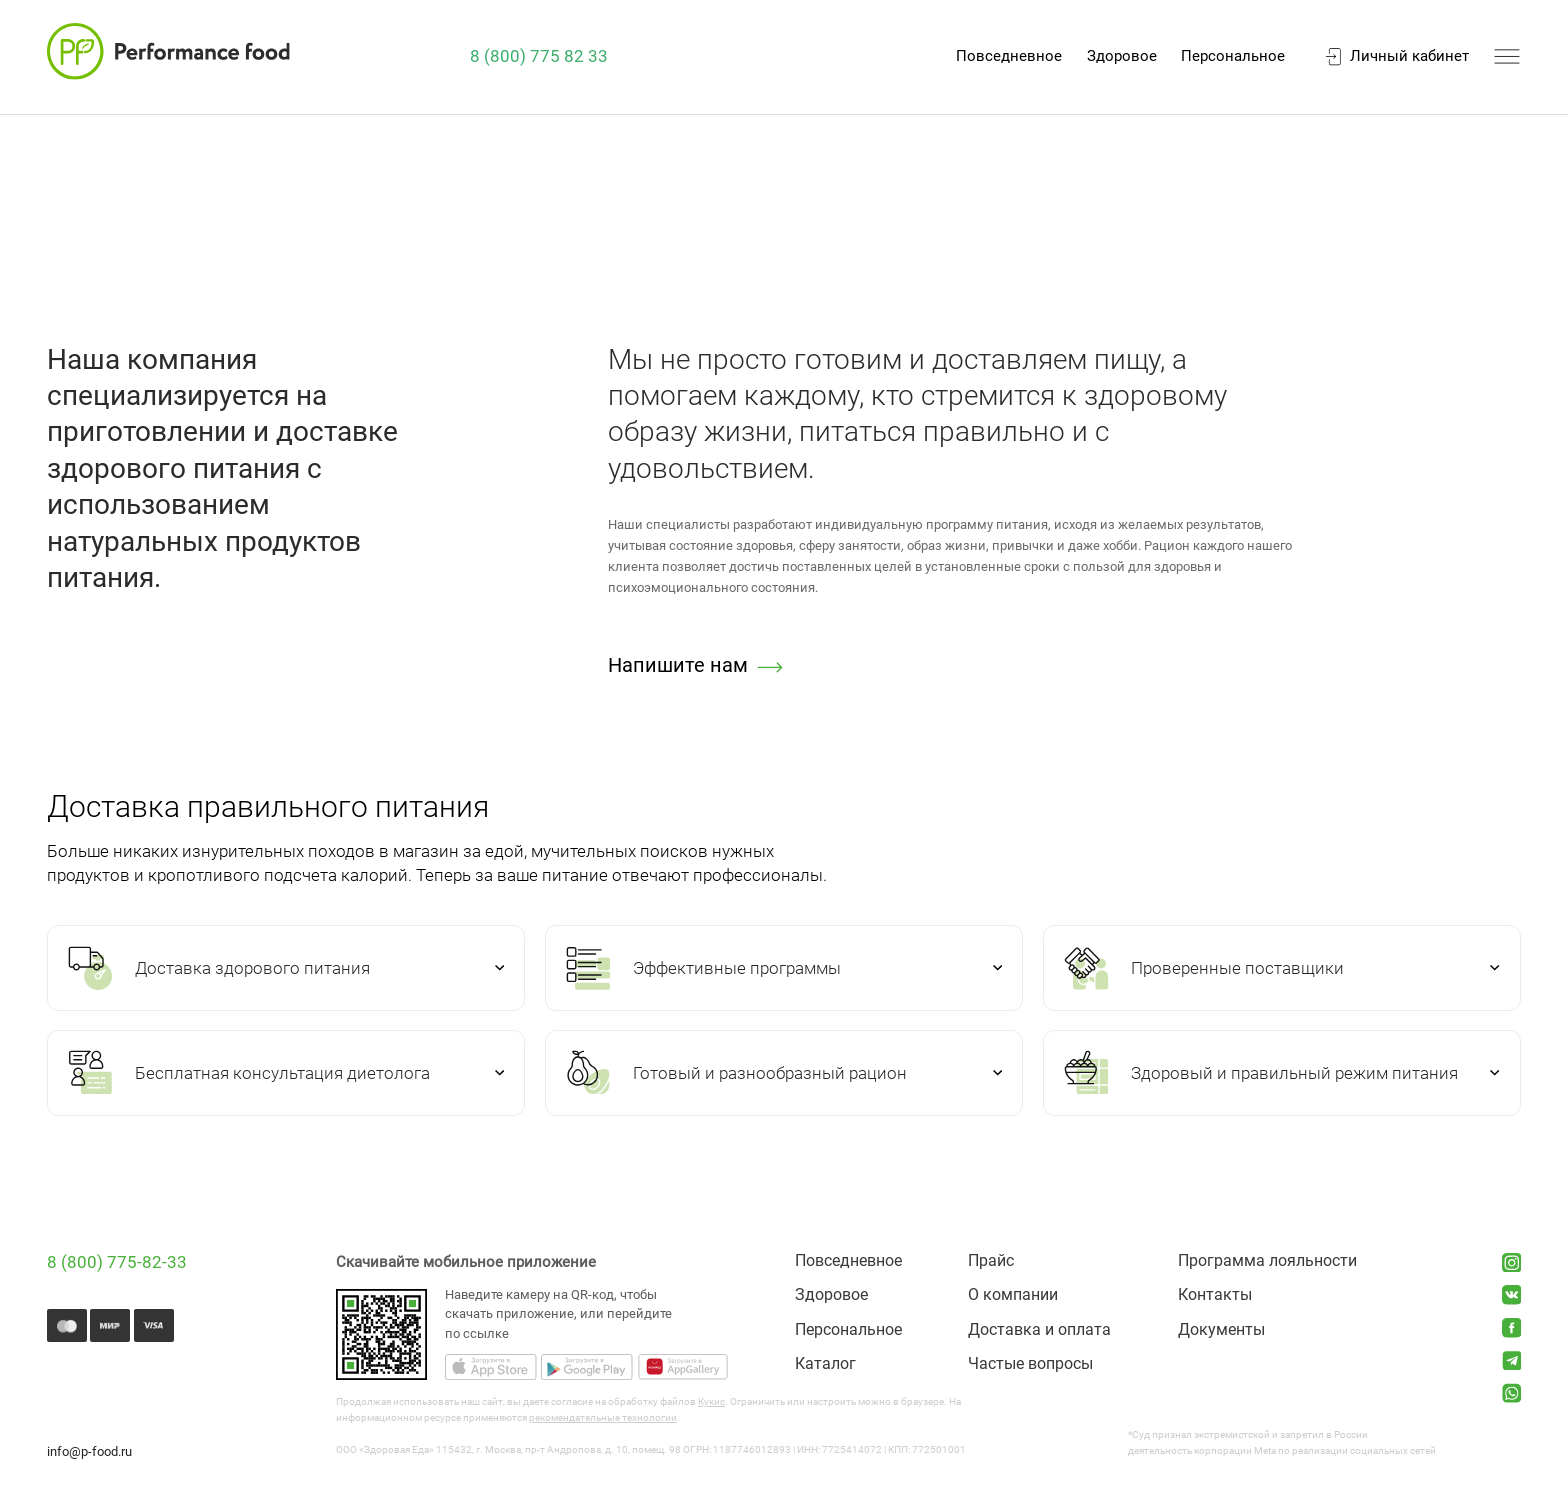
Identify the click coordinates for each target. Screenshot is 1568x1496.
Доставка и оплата (1039, 1330)
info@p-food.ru (89, 1451)
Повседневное (1009, 56)
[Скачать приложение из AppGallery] (682, 1369)
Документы (1221, 1330)
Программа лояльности (1267, 1261)
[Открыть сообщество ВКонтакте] (1512, 1295)
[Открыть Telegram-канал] (1512, 1361)
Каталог (825, 1364)
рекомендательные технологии (603, 1417)
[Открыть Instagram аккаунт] (1512, 1263)
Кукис (711, 1401)
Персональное (1233, 56)
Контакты (1215, 1295)
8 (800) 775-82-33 (117, 1262)
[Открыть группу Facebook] (1512, 1328)
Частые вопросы (1030, 1364)
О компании (1013, 1295)
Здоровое (1122, 56)
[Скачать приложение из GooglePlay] (586, 1369)
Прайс (991, 1261)
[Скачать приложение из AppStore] (490, 1369)
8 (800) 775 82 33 (539, 56)
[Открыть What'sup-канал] (1512, 1393)
